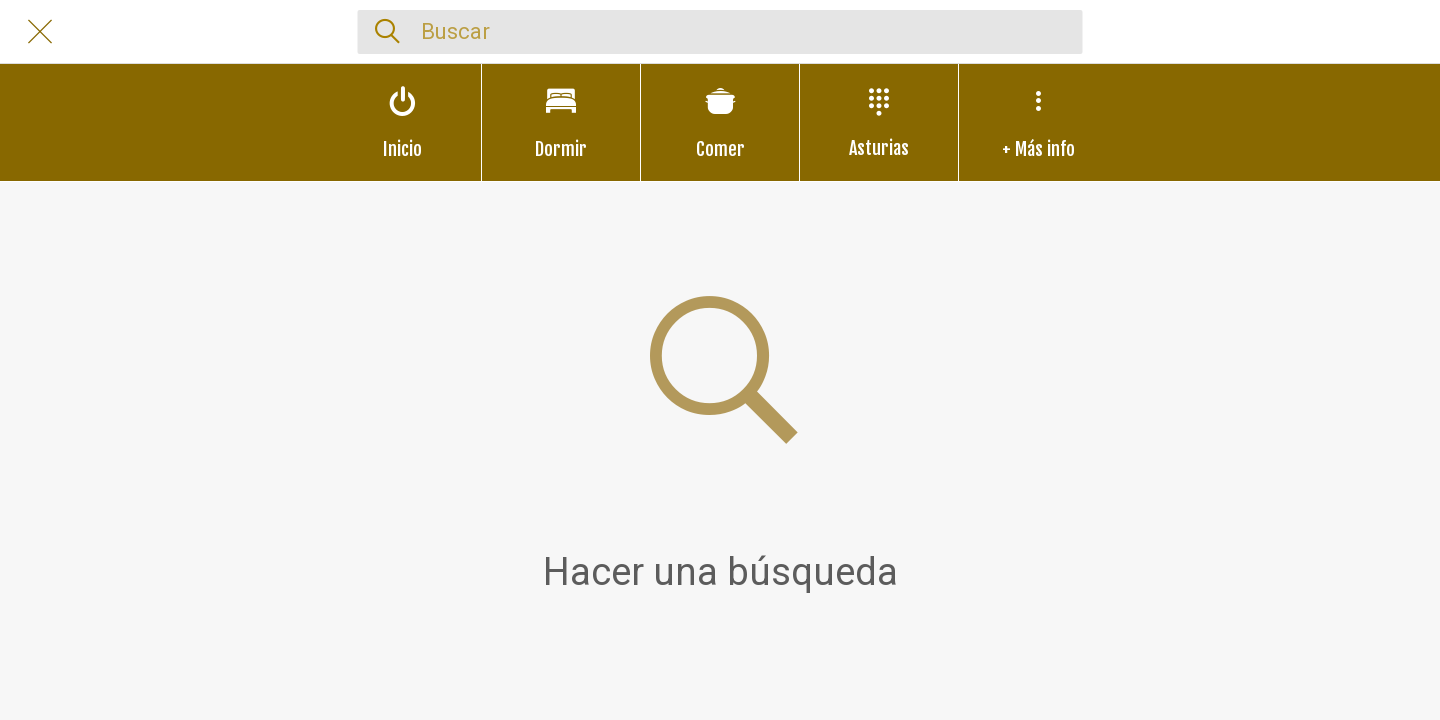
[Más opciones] (1038, 122)
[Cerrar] (40, 32)
